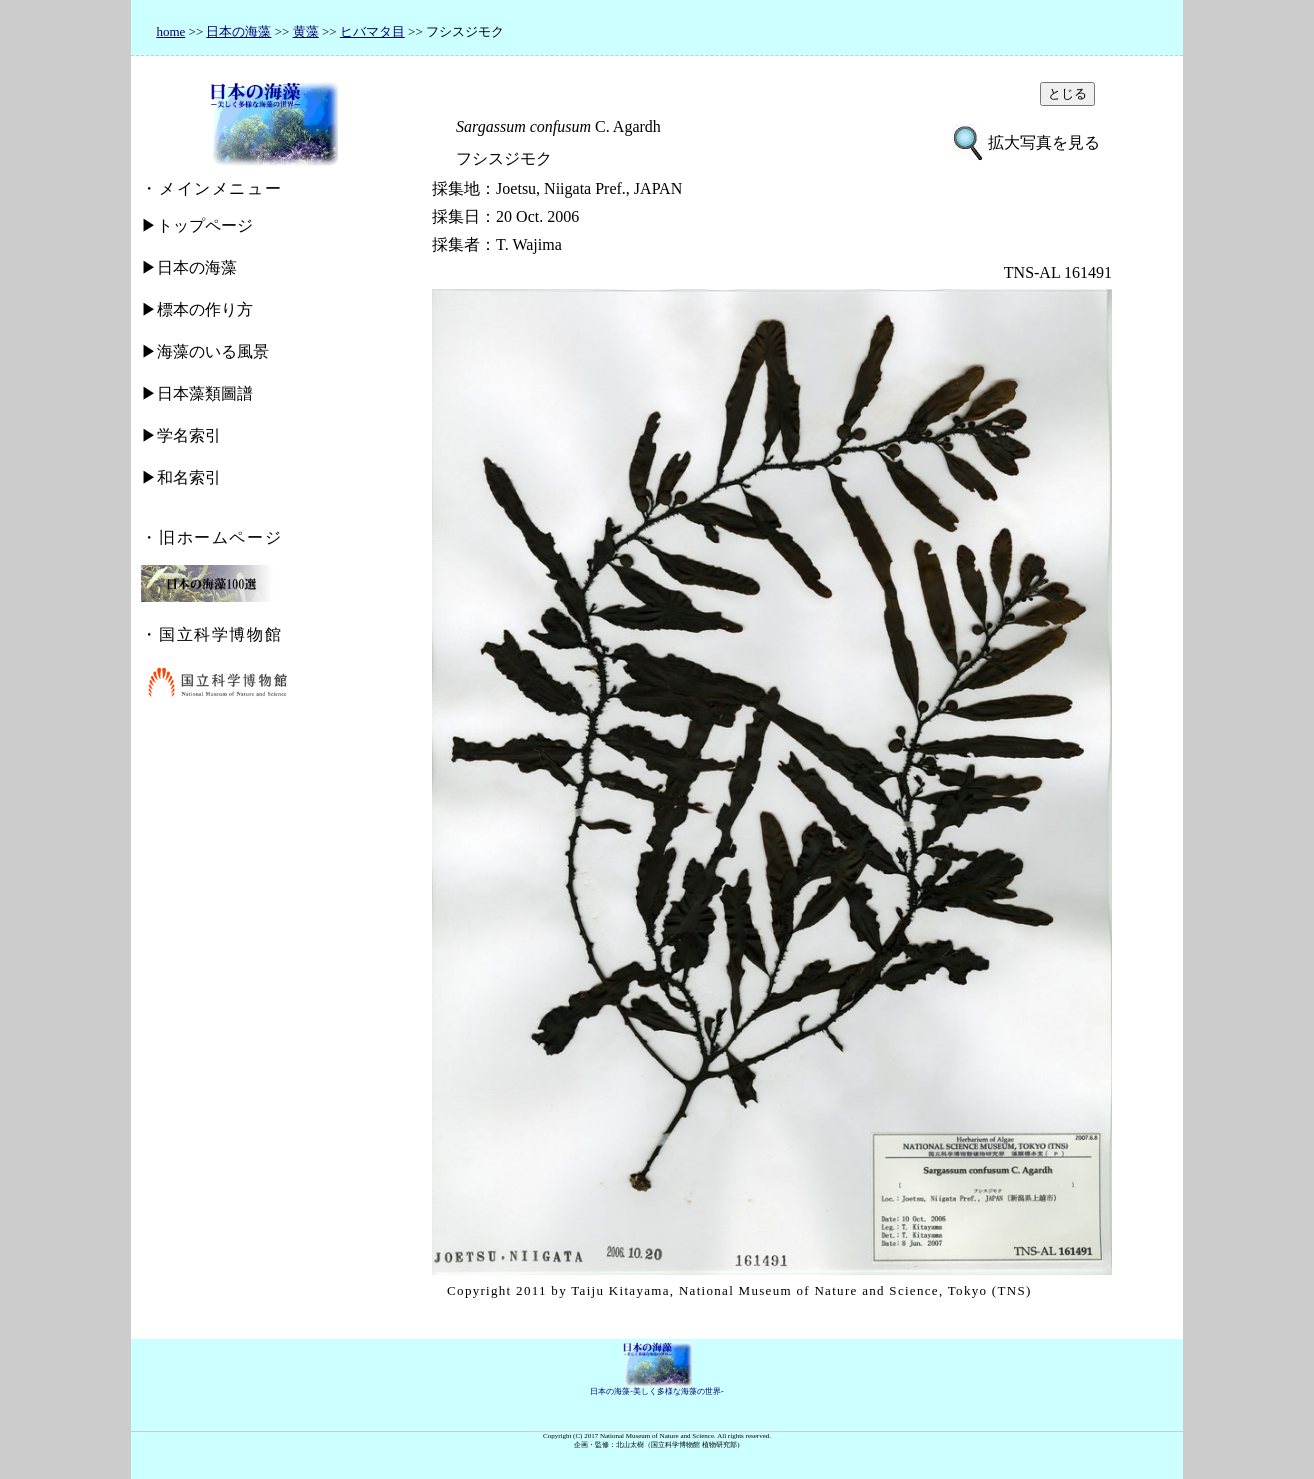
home (170, 31)
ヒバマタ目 (372, 31)
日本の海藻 (238, 31)
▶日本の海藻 (189, 267)
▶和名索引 (181, 477)
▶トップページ (197, 225)
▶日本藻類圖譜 (197, 393)
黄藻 (306, 31)
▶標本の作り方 (197, 309)
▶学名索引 (181, 435)
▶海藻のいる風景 (205, 351)
